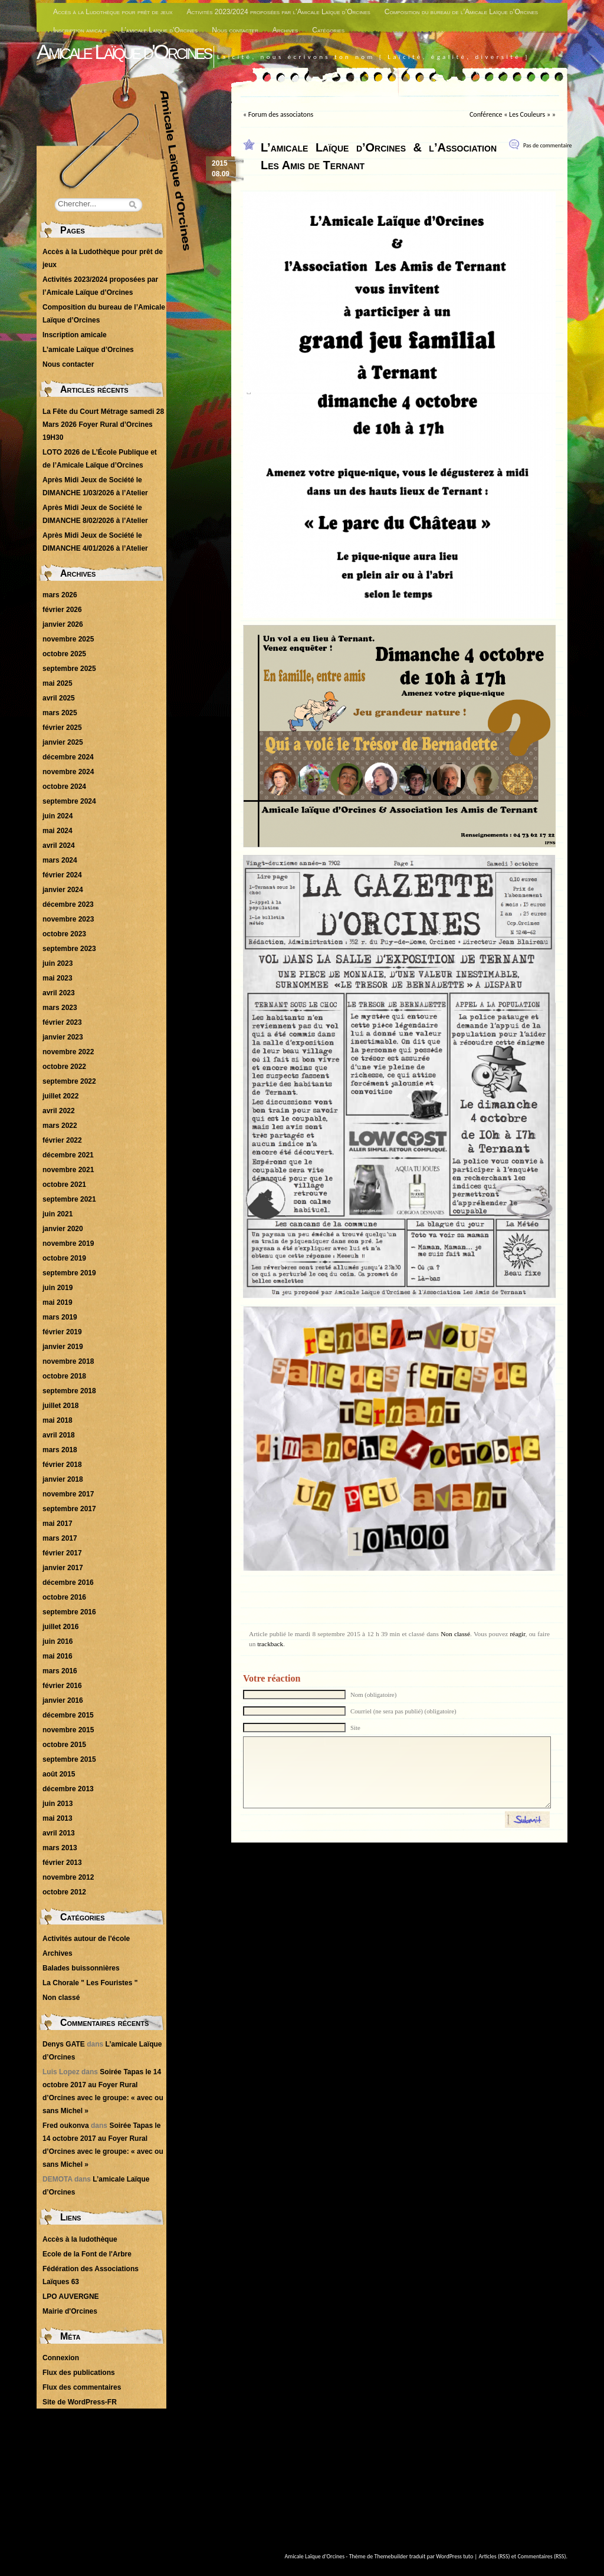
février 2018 (62, 1464)
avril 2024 (58, 845)
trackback (270, 1643)
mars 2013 (59, 1848)
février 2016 (62, 1686)
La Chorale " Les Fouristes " (89, 1983)
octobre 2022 (64, 1066)
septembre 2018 (69, 1391)
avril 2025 (58, 698)
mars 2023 (59, 1008)
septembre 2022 (69, 1081)
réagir (518, 1633)
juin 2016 (57, 1641)
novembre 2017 (68, 1494)
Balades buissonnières (81, 1968)
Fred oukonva (65, 2125)
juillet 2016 (60, 1627)
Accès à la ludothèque (79, 2239)
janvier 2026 (62, 624)
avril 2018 (58, 1435)
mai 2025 (57, 683)
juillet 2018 (60, 1405)
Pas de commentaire (547, 145)
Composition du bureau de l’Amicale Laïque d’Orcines (461, 12)
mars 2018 (59, 1450)
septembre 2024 (69, 801)
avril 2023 (58, 993)
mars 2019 (59, 1317)
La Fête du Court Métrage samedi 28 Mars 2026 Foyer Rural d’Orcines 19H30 (103, 424)
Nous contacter (235, 30)
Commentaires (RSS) (541, 2556)
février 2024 (62, 875)
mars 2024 (59, 860)
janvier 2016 (62, 1700)
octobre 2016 (64, 1597)
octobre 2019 (64, 1258)
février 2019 (62, 1332)
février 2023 (62, 1022)
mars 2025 (59, 713)
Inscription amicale (80, 30)
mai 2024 (57, 831)
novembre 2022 (68, 1052)
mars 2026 (59, 595)
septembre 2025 (69, 668)
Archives (285, 30)
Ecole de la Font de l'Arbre (87, 2254)
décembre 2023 (68, 904)
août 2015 (58, 1774)
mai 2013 (57, 1818)
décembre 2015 (68, 1715)
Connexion (60, 2358)
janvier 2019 (62, 1347)
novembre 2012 (68, 1877)
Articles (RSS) (494, 2556)
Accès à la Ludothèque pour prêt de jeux (113, 12)
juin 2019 (57, 1288)
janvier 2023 (62, 1037)
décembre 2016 (68, 1582)
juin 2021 (57, 1214)
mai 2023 (57, 978)
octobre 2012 (64, 1892)
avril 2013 (58, 1833)
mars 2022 (59, 1125)
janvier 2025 (62, 742)
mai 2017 (57, 1523)
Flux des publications (78, 2372)
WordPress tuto (454, 2556)
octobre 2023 (64, 934)
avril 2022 (58, 1111)
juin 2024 (57, 816)
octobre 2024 (64, 786)
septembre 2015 (69, 1759)
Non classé (455, 1633)
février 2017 (62, 1553)
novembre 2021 (68, 1170)
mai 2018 (57, 1420)
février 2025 (62, 727)
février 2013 (62, 1862)
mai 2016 (57, 1656)
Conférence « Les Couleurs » (510, 114)
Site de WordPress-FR (79, 2402)
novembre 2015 (68, 1730)
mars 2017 (59, 1538)
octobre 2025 (64, 654)
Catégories (328, 30)
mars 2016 (59, 1671)
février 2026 (62, 610)
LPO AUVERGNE (70, 2296)
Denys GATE (63, 2044)
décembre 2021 (68, 1155)
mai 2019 (57, 1302)
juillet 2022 (60, 1096)
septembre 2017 (69, 1509)
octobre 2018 (64, 1376)
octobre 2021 (64, 1184)
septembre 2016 (69, 1612)
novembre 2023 (68, 919)
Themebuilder (391, 2556)
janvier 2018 (62, 1479)
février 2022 (62, 1140)
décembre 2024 (68, 757)
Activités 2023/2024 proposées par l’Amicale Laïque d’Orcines (278, 12)
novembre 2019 (68, 1243)
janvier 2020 (62, 1229)
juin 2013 (57, 1803)
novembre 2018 (68, 1361)
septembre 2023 (69, 949)
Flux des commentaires (81, 2387)
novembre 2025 (68, 639)
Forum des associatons (280, 114)
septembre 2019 (69, 1273)
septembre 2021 (69, 1199)
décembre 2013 (68, 1789)
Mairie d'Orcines (69, 2311)
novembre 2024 (68, 772)
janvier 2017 (62, 1568)
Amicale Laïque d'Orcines (124, 51)
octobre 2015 (64, 1745)
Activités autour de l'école (86, 1939)
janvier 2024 (62, 890)
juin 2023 (57, 963)
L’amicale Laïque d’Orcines (159, 30)
